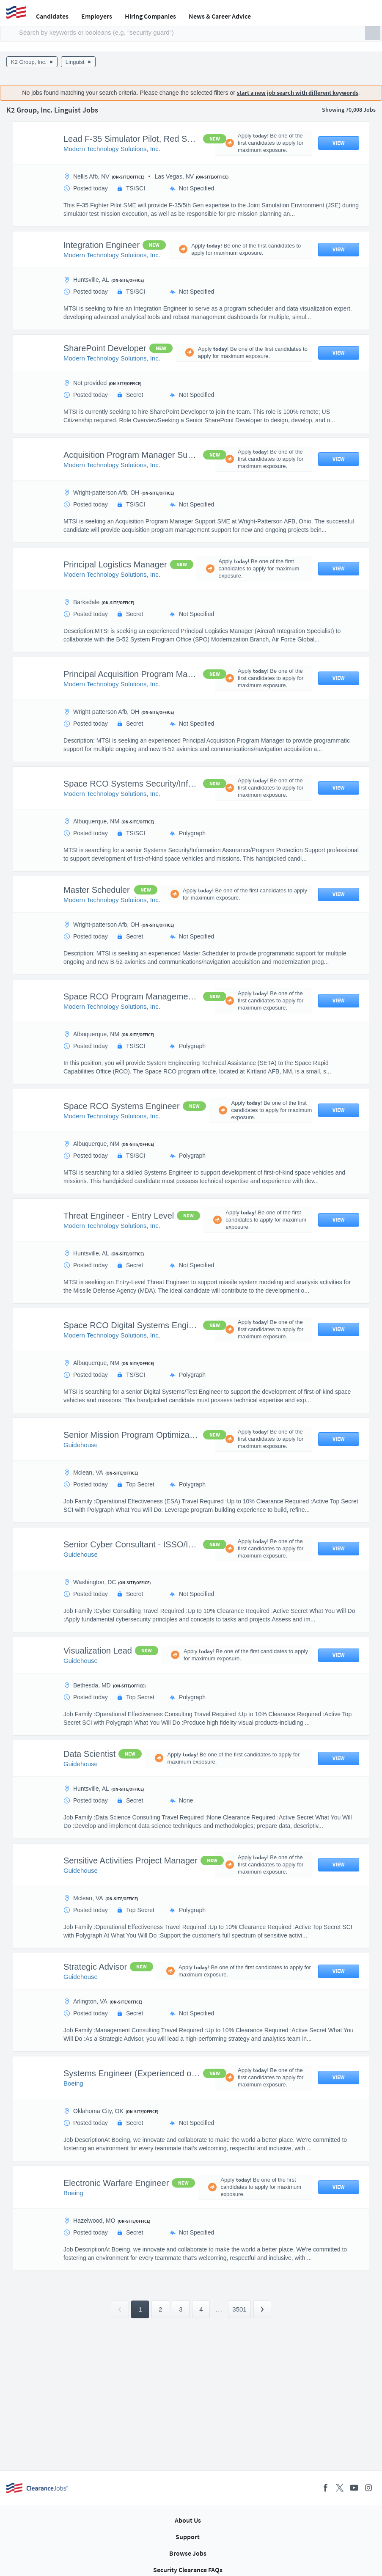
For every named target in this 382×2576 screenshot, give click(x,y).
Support (188, 2536)
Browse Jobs (187, 2553)
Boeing (73, 2083)
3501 (239, 2309)
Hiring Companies (150, 16)
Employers (96, 16)
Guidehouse (80, 1444)
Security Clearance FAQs (188, 2569)
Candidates (52, 16)
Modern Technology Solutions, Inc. (111, 148)
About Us (188, 2520)
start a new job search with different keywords (297, 92)
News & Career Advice (220, 16)
